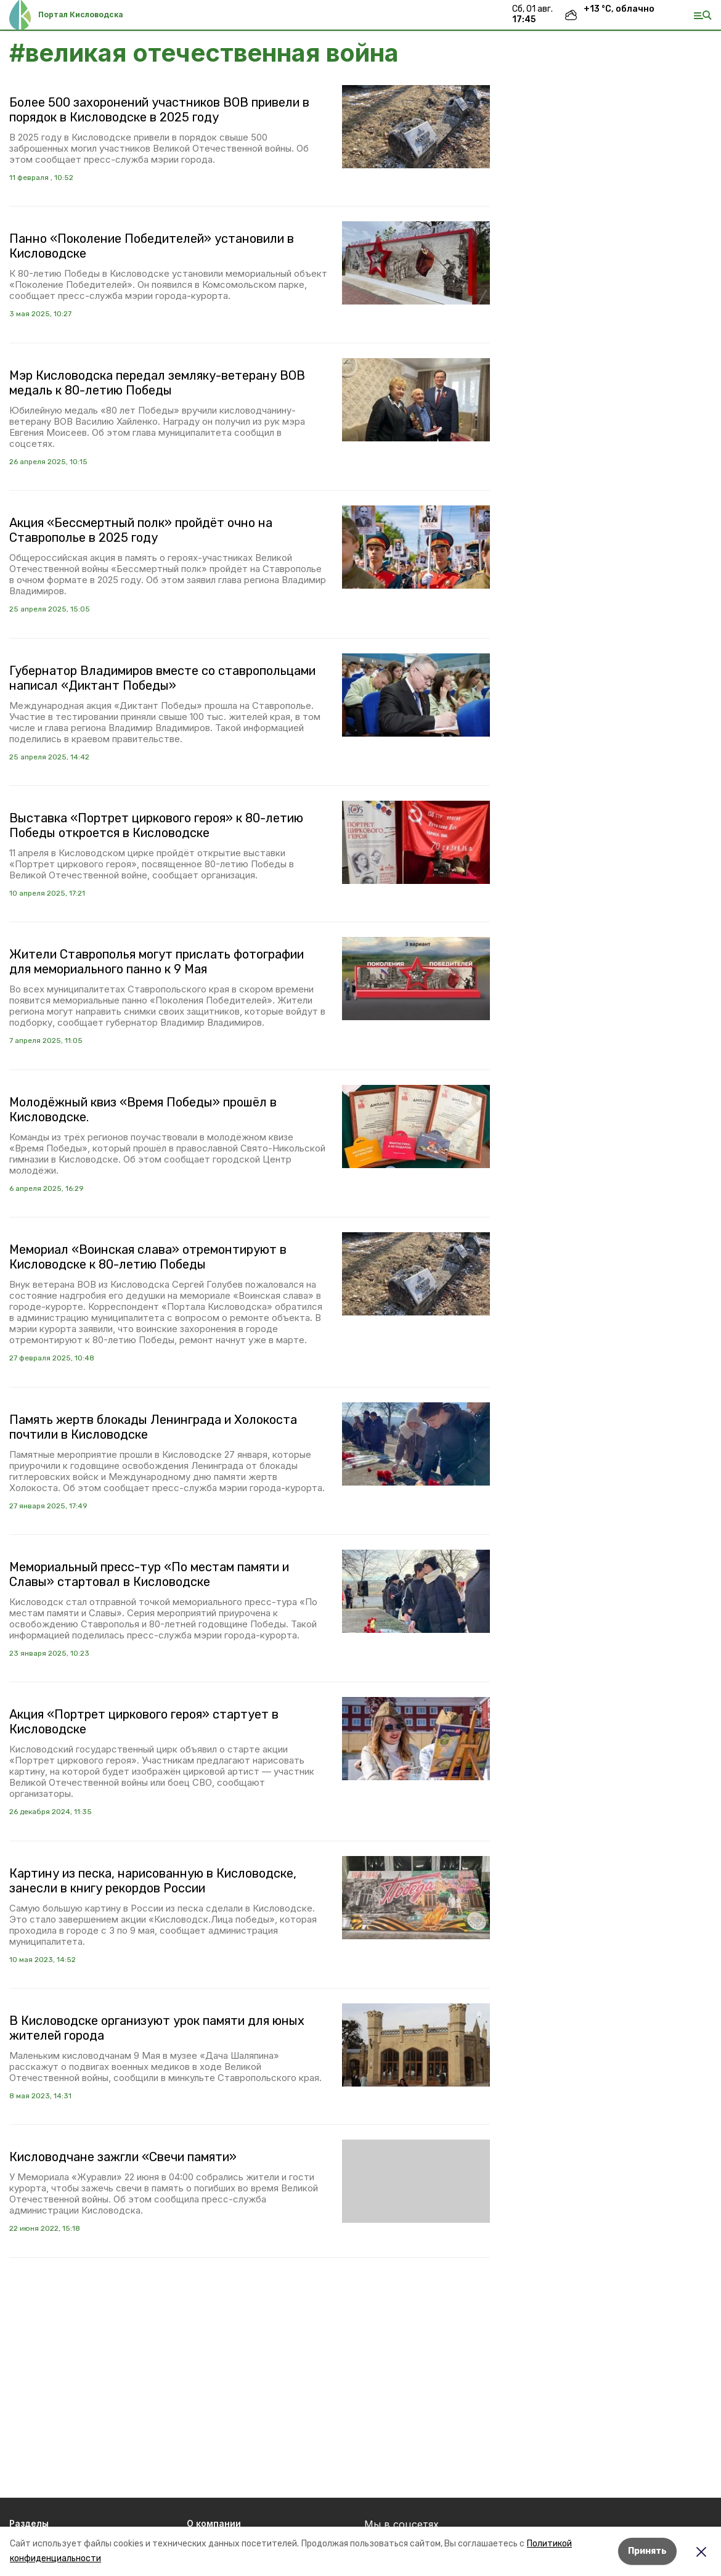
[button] (416, 126)
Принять (647, 2551)
